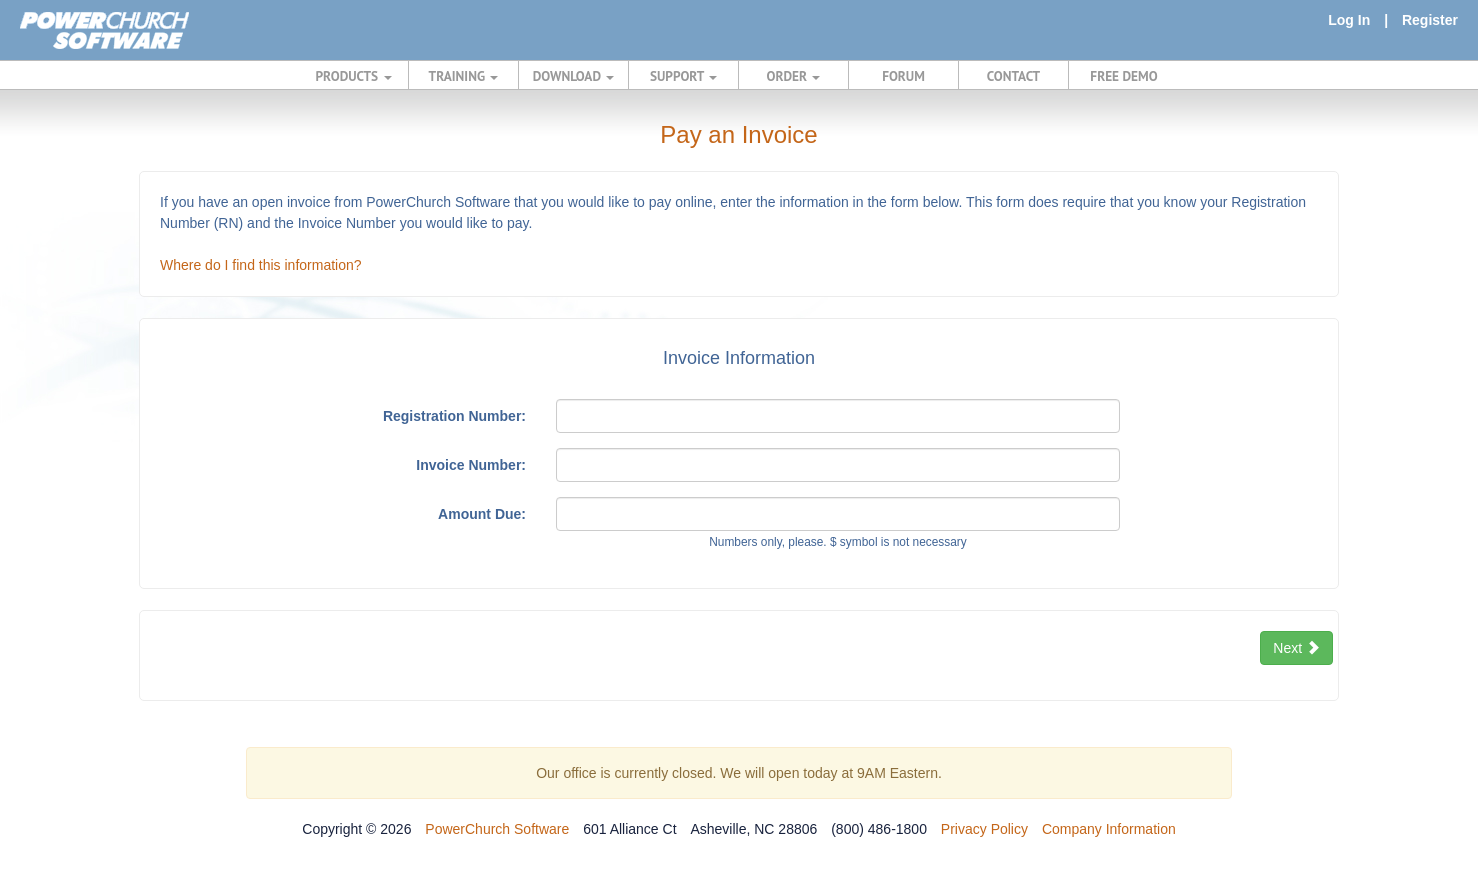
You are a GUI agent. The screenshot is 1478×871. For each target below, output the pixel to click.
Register (1430, 20)
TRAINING (464, 76)
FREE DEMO (1123, 76)
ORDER (794, 76)
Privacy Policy (984, 829)
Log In (1349, 20)
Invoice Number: (471, 465)
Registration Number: (454, 416)
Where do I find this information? (261, 265)
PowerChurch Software (497, 829)
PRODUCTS (354, 76)
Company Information (1109, 829)
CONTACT (1013, 76)
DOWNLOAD (573, 76)
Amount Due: (482, 514)
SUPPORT (683, 76)
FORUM (903, 76)
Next (1296, 648)
